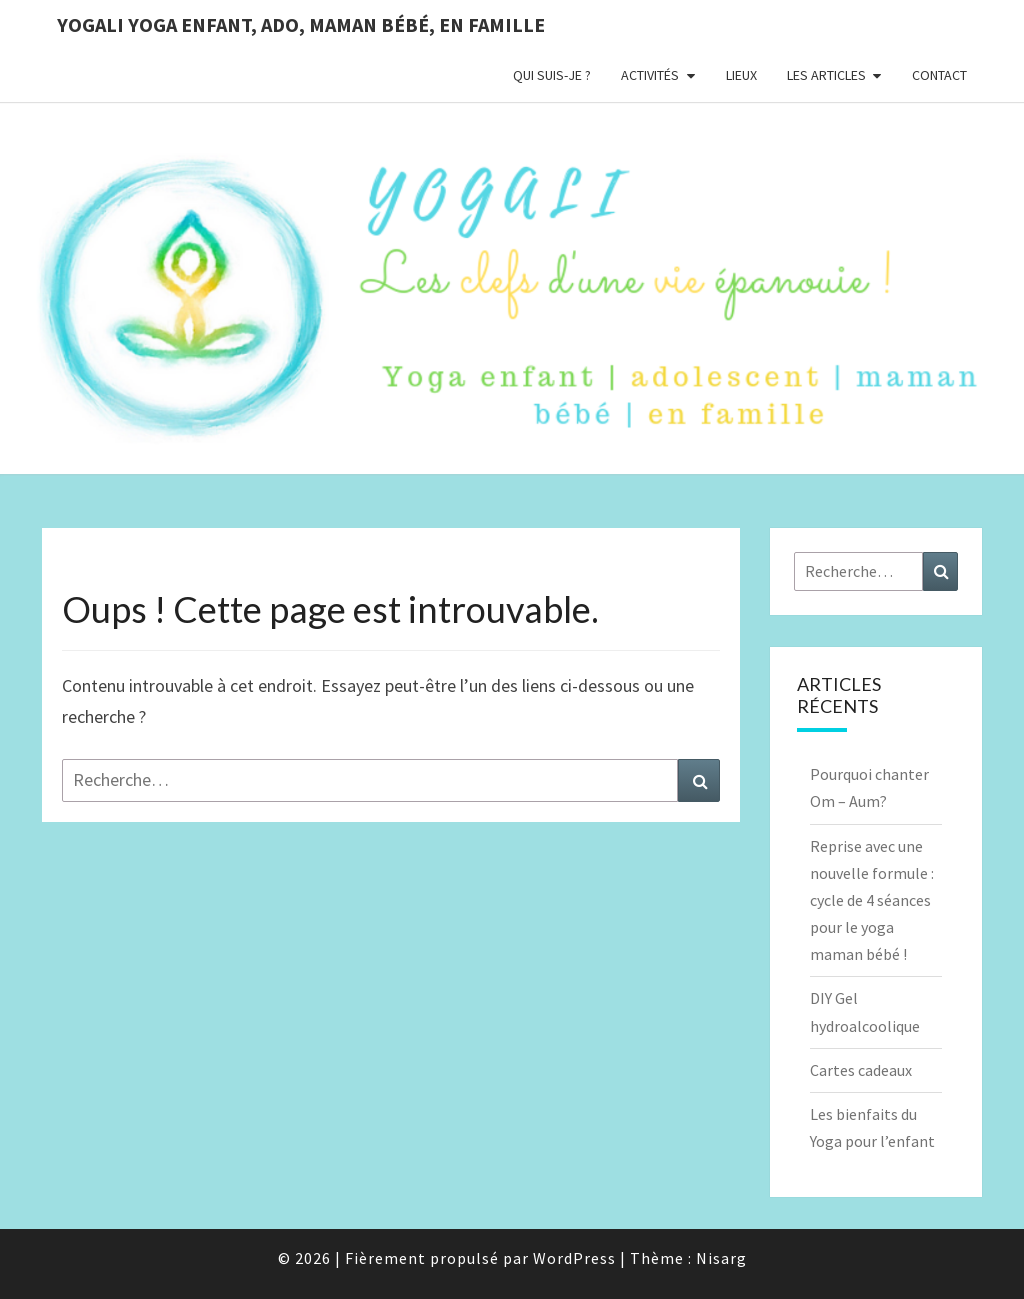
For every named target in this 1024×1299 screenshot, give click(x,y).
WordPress (574, 1258)
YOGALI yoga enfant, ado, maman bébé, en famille (301, 24)
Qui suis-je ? (552, 75)
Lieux (741, 75)
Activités (650, 75)
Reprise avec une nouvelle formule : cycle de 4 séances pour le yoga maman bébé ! (872, 900)
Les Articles (826, 75)
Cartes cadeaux (861, 1070)
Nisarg (721, 1258)
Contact (939, 75)
